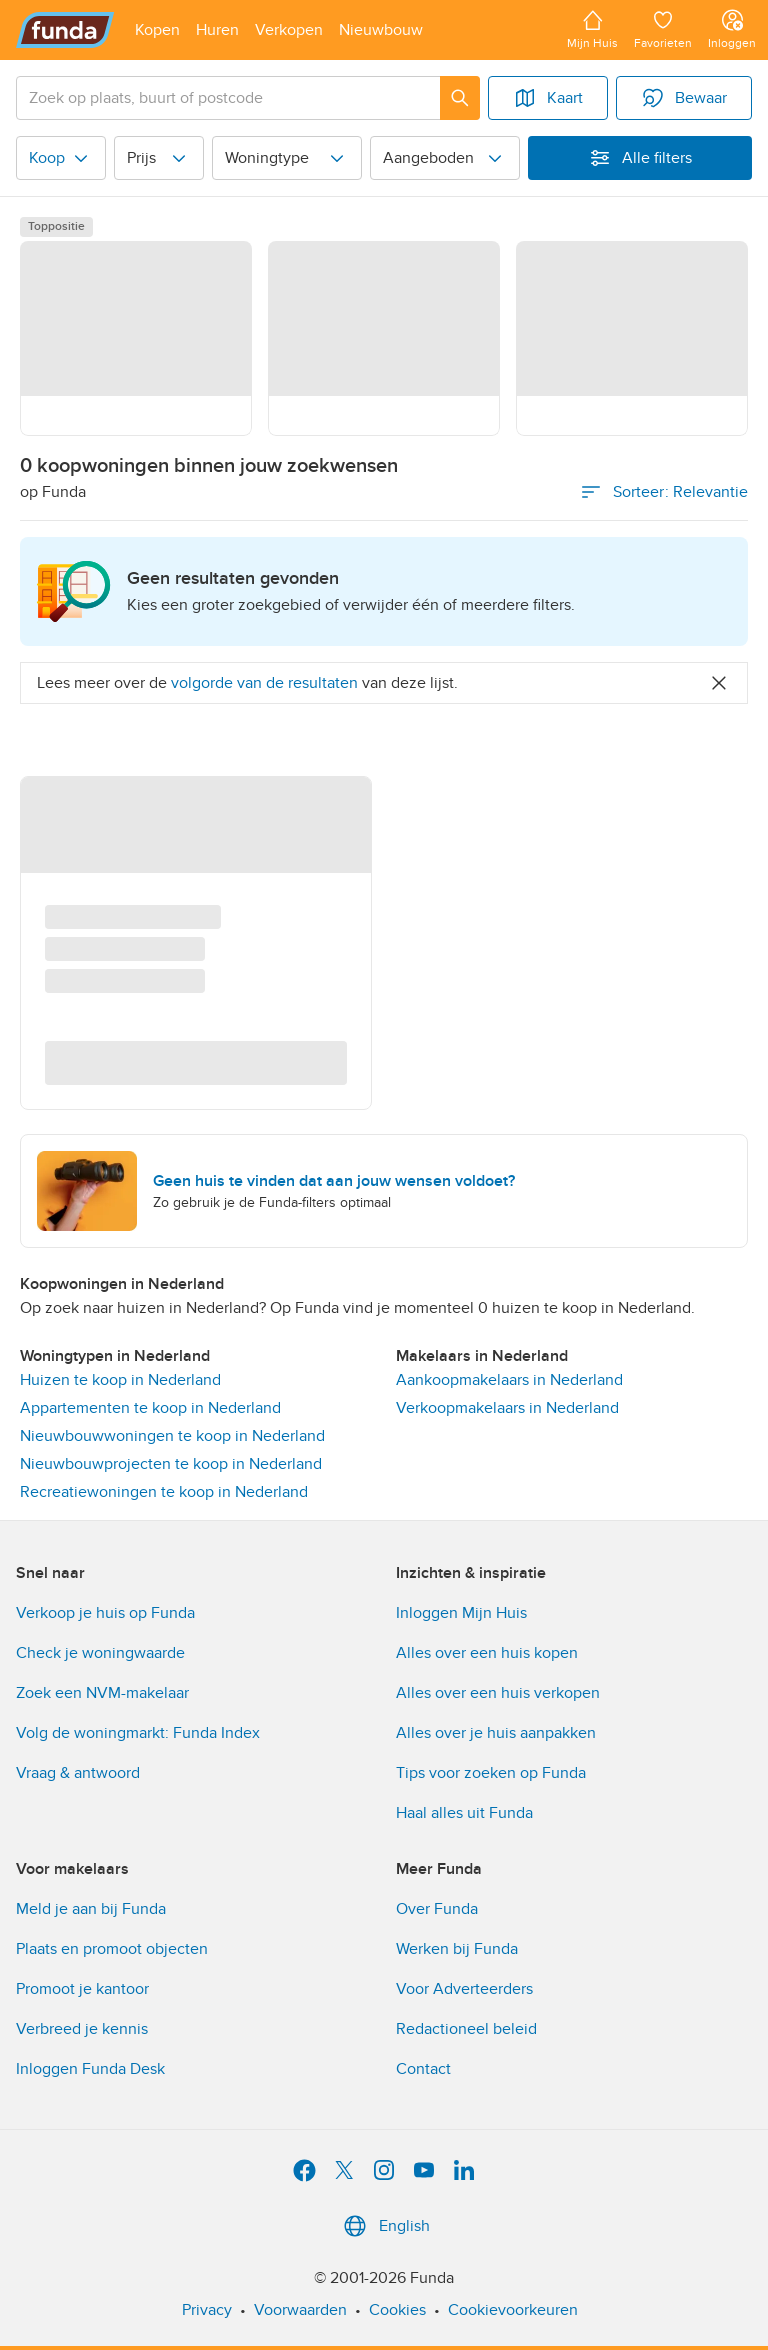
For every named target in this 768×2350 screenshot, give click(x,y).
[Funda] (65, 30)
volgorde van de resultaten (264, 683)
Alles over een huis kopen (487, 1653)
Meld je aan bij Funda (91, 1909)
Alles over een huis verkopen (498, 1693)
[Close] (719, 683)
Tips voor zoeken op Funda (491, 1773)
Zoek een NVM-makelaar (102, 1693)
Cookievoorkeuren (513, 2310)
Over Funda (437, 1909)
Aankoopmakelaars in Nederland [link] (509, 1380)
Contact (423, 2069)
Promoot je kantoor (82, 1989)
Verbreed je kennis (82, 2029)
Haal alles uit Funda (464, 1813)
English (384, 2226)
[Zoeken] (460, 98)
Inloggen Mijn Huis (461, 1613)
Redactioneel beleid (466, 2029)
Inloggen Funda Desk (90, 2069)
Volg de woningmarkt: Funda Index (138, 1733)
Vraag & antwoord (78, 1773)
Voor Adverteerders (464, 1989)
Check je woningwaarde (100, 1653)
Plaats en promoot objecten (112, 1949)
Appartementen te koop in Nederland (150, 1408)
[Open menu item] (157, 30)
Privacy (207, 2310)
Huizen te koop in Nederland (120, 1380)
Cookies (397, 2310)
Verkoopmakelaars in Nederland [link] (507, 1408)
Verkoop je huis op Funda (105, 1613)
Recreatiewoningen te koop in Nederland (164, 1492)
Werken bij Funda (457, 1949)
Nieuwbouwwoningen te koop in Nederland (172, 1436)
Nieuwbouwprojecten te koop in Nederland (171, 1464)
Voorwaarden (300, 2310)
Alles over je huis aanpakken (496, 1733)
